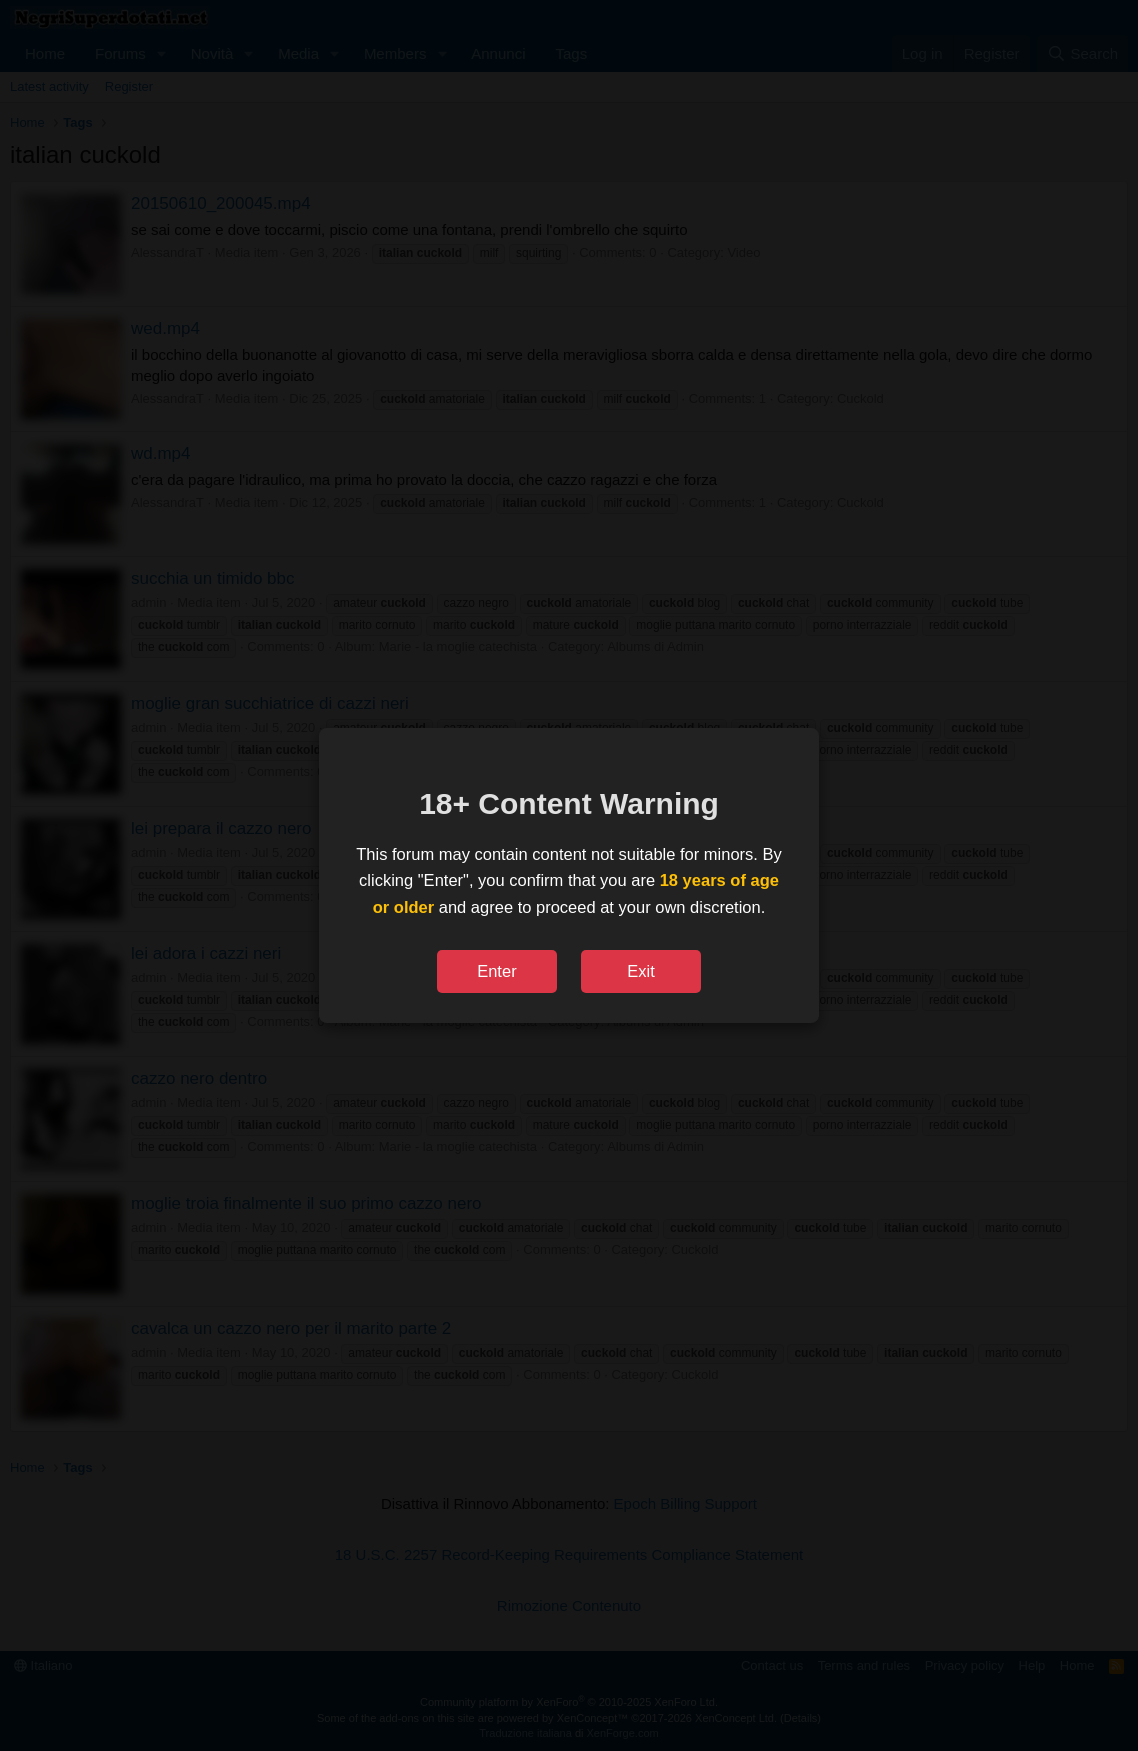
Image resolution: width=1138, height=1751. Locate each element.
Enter (496, 971)
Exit (641, 971)
